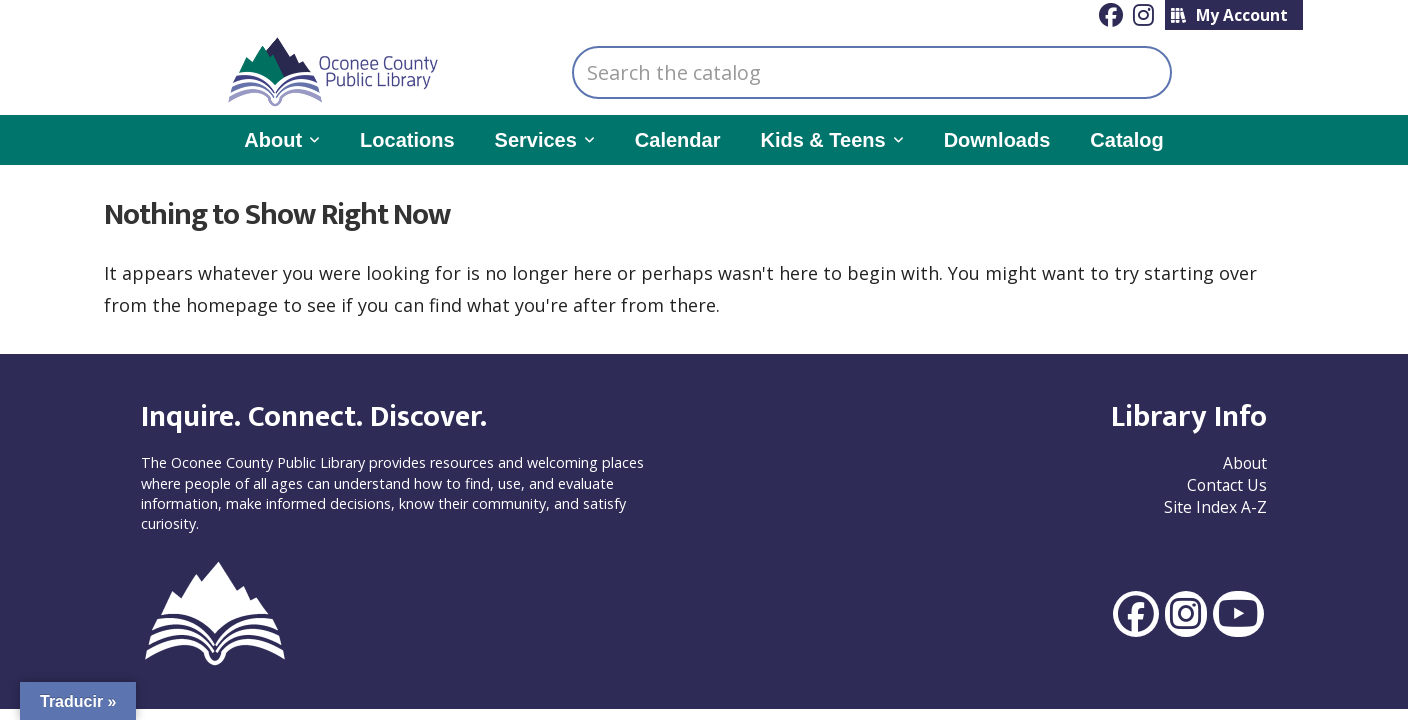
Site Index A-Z (1215, 507)
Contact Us (1227, 485)
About (1245, 463)
